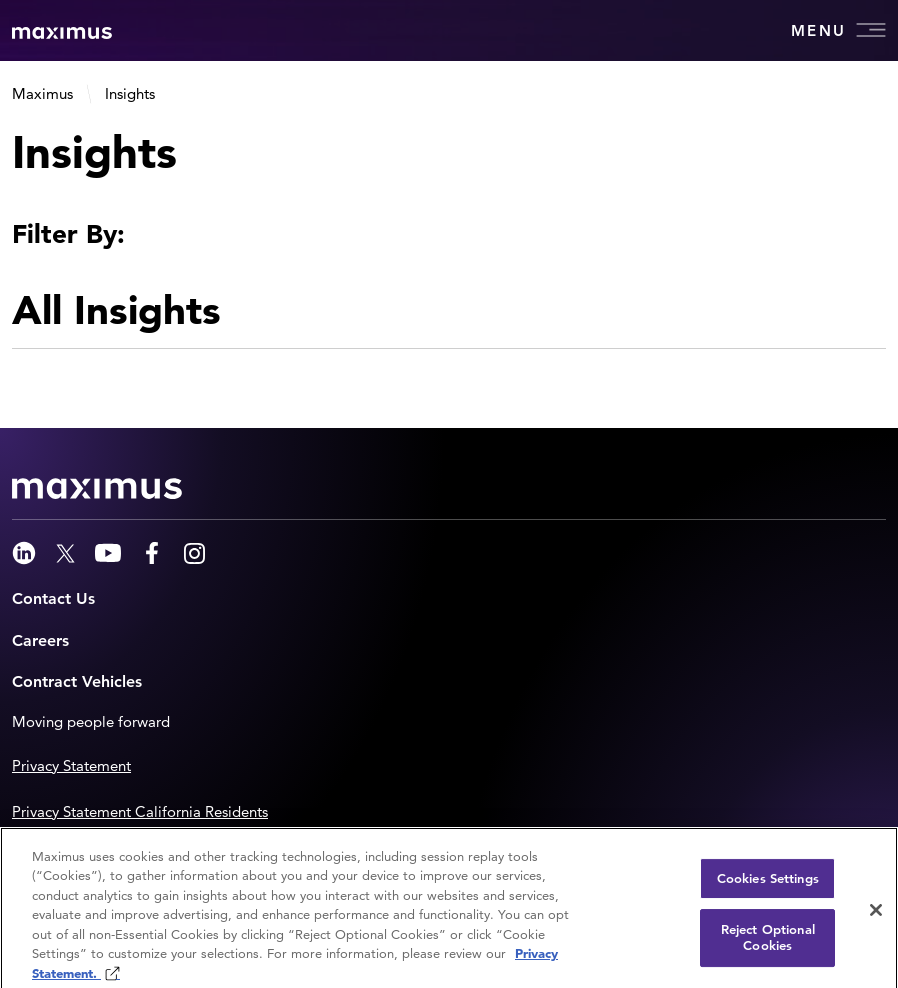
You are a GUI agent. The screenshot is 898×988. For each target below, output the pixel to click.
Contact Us (53, 598)
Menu (838, 30)
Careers (40, 640)
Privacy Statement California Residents (140, 811)
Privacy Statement (71, 765)
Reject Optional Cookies (768, 944)
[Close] (876, 916)
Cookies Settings (768, 884)
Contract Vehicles (77, 681)
